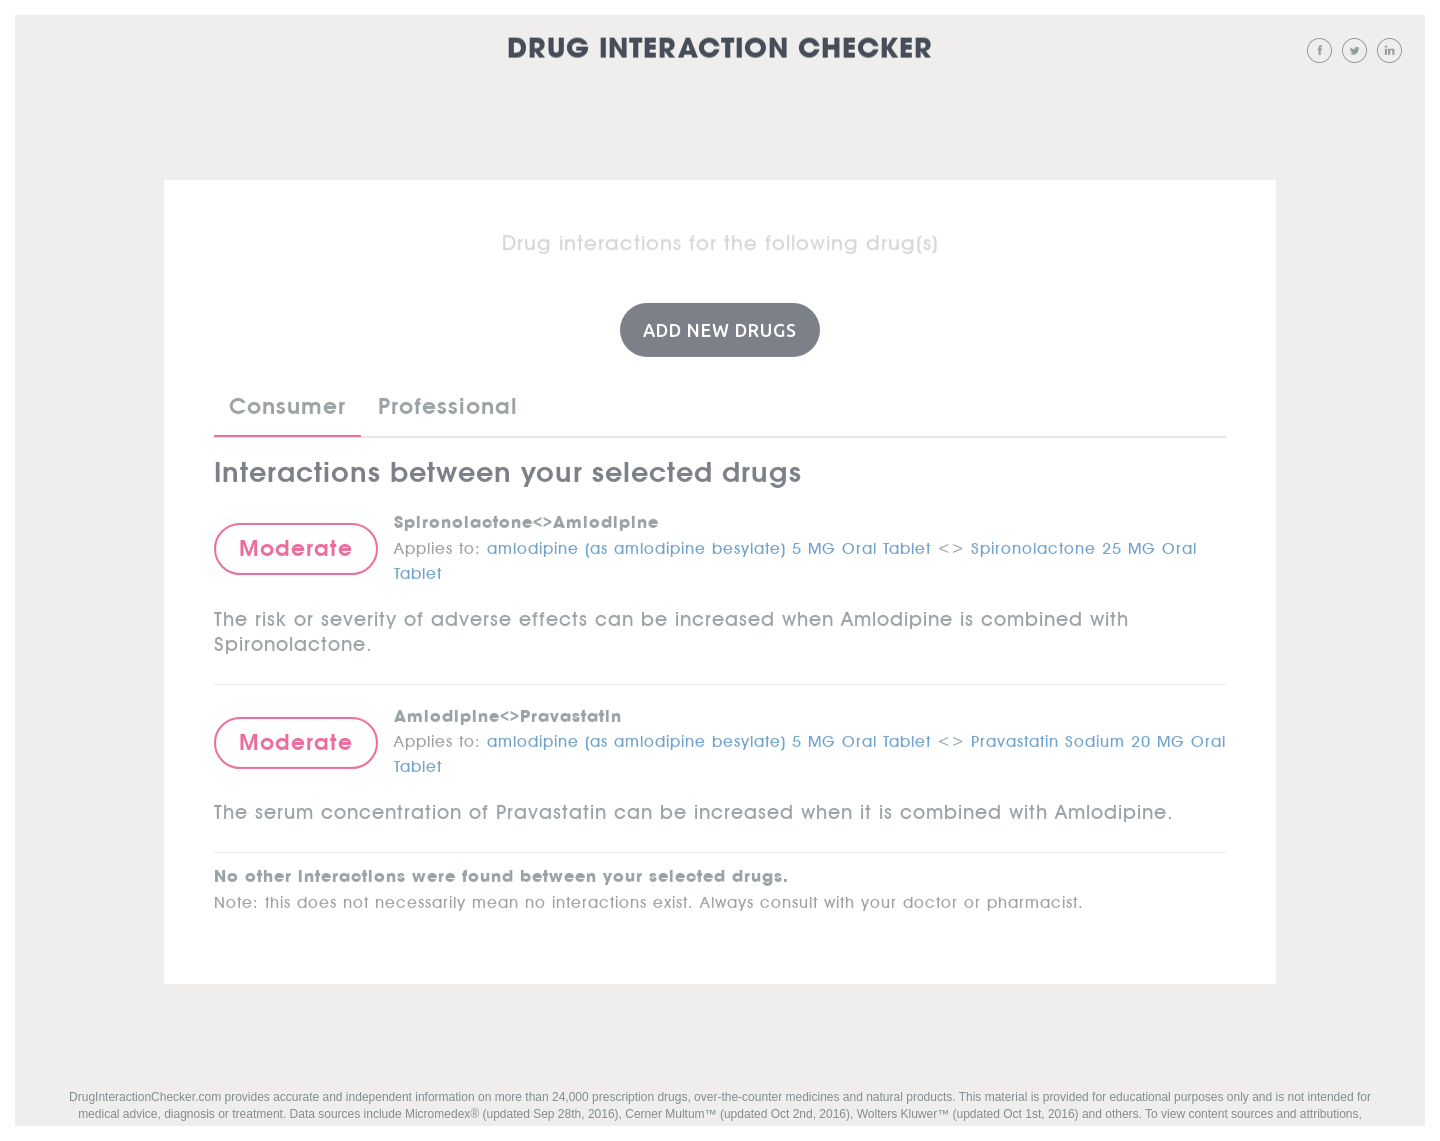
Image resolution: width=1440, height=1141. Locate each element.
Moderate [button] (296, 547)
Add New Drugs (720, 329)
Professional (448, 406)
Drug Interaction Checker (720, 49)
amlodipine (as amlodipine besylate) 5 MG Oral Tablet (709, 544)
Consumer (287, 406)
